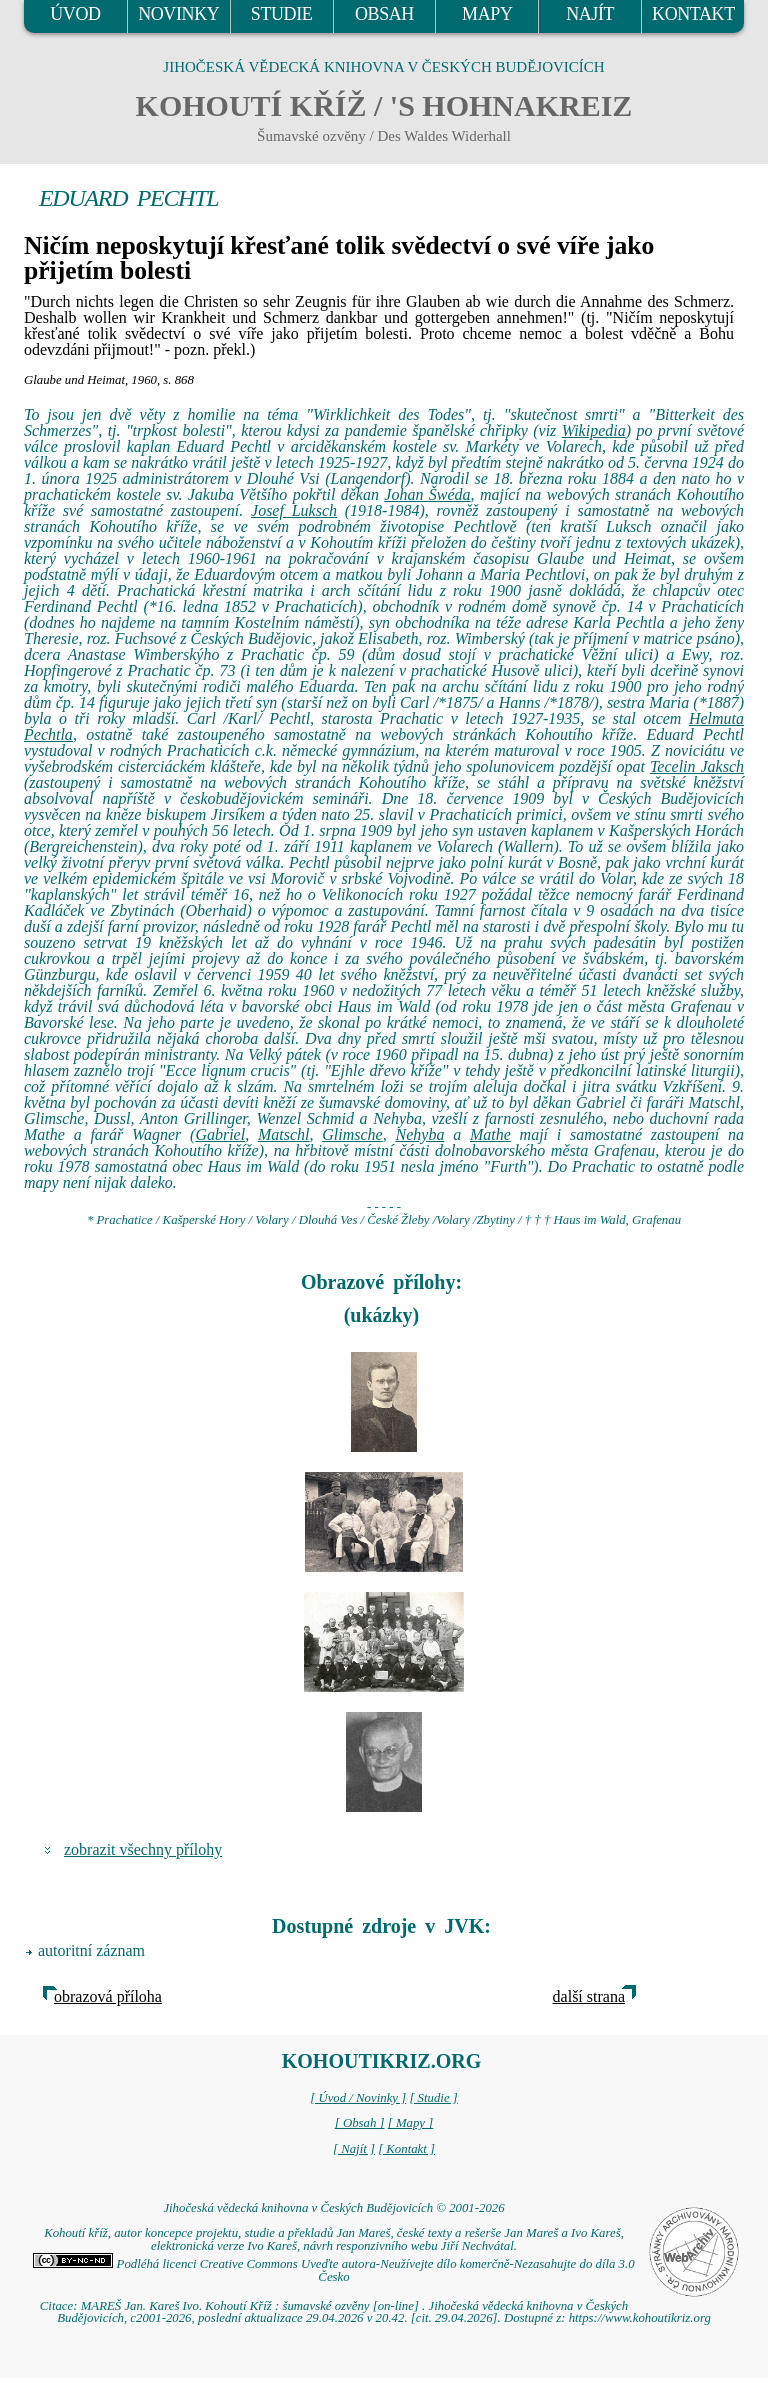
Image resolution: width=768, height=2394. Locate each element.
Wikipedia (594, 430)
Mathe (490, 1134)
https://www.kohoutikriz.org (640, 2318)
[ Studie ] (433, 2098)
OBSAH (384, 14)
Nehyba (420, 1134)
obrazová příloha (108, 1996)
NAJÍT (590, 14)
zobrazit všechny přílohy (143, 1849)
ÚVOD (75, 14)
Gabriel (220, 1134)
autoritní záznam (91, 1950)
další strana (589, 1996)
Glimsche (352, 1134)
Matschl (284, 1134)
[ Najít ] (354, 2149)
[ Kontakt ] (406, 2149)
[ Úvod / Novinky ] (358, 2098)
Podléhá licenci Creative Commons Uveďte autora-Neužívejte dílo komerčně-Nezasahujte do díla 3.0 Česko (333, 2270)
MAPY (487, 14)
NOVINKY (178, 14)
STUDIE (282, 14)
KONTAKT (693, 14)
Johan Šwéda (427, 494)
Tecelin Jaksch (697, 766)
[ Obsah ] (360, 2123)
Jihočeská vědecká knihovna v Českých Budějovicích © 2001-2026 (333, 2208)
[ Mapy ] (411, 2123)
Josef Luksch (294, 510)
